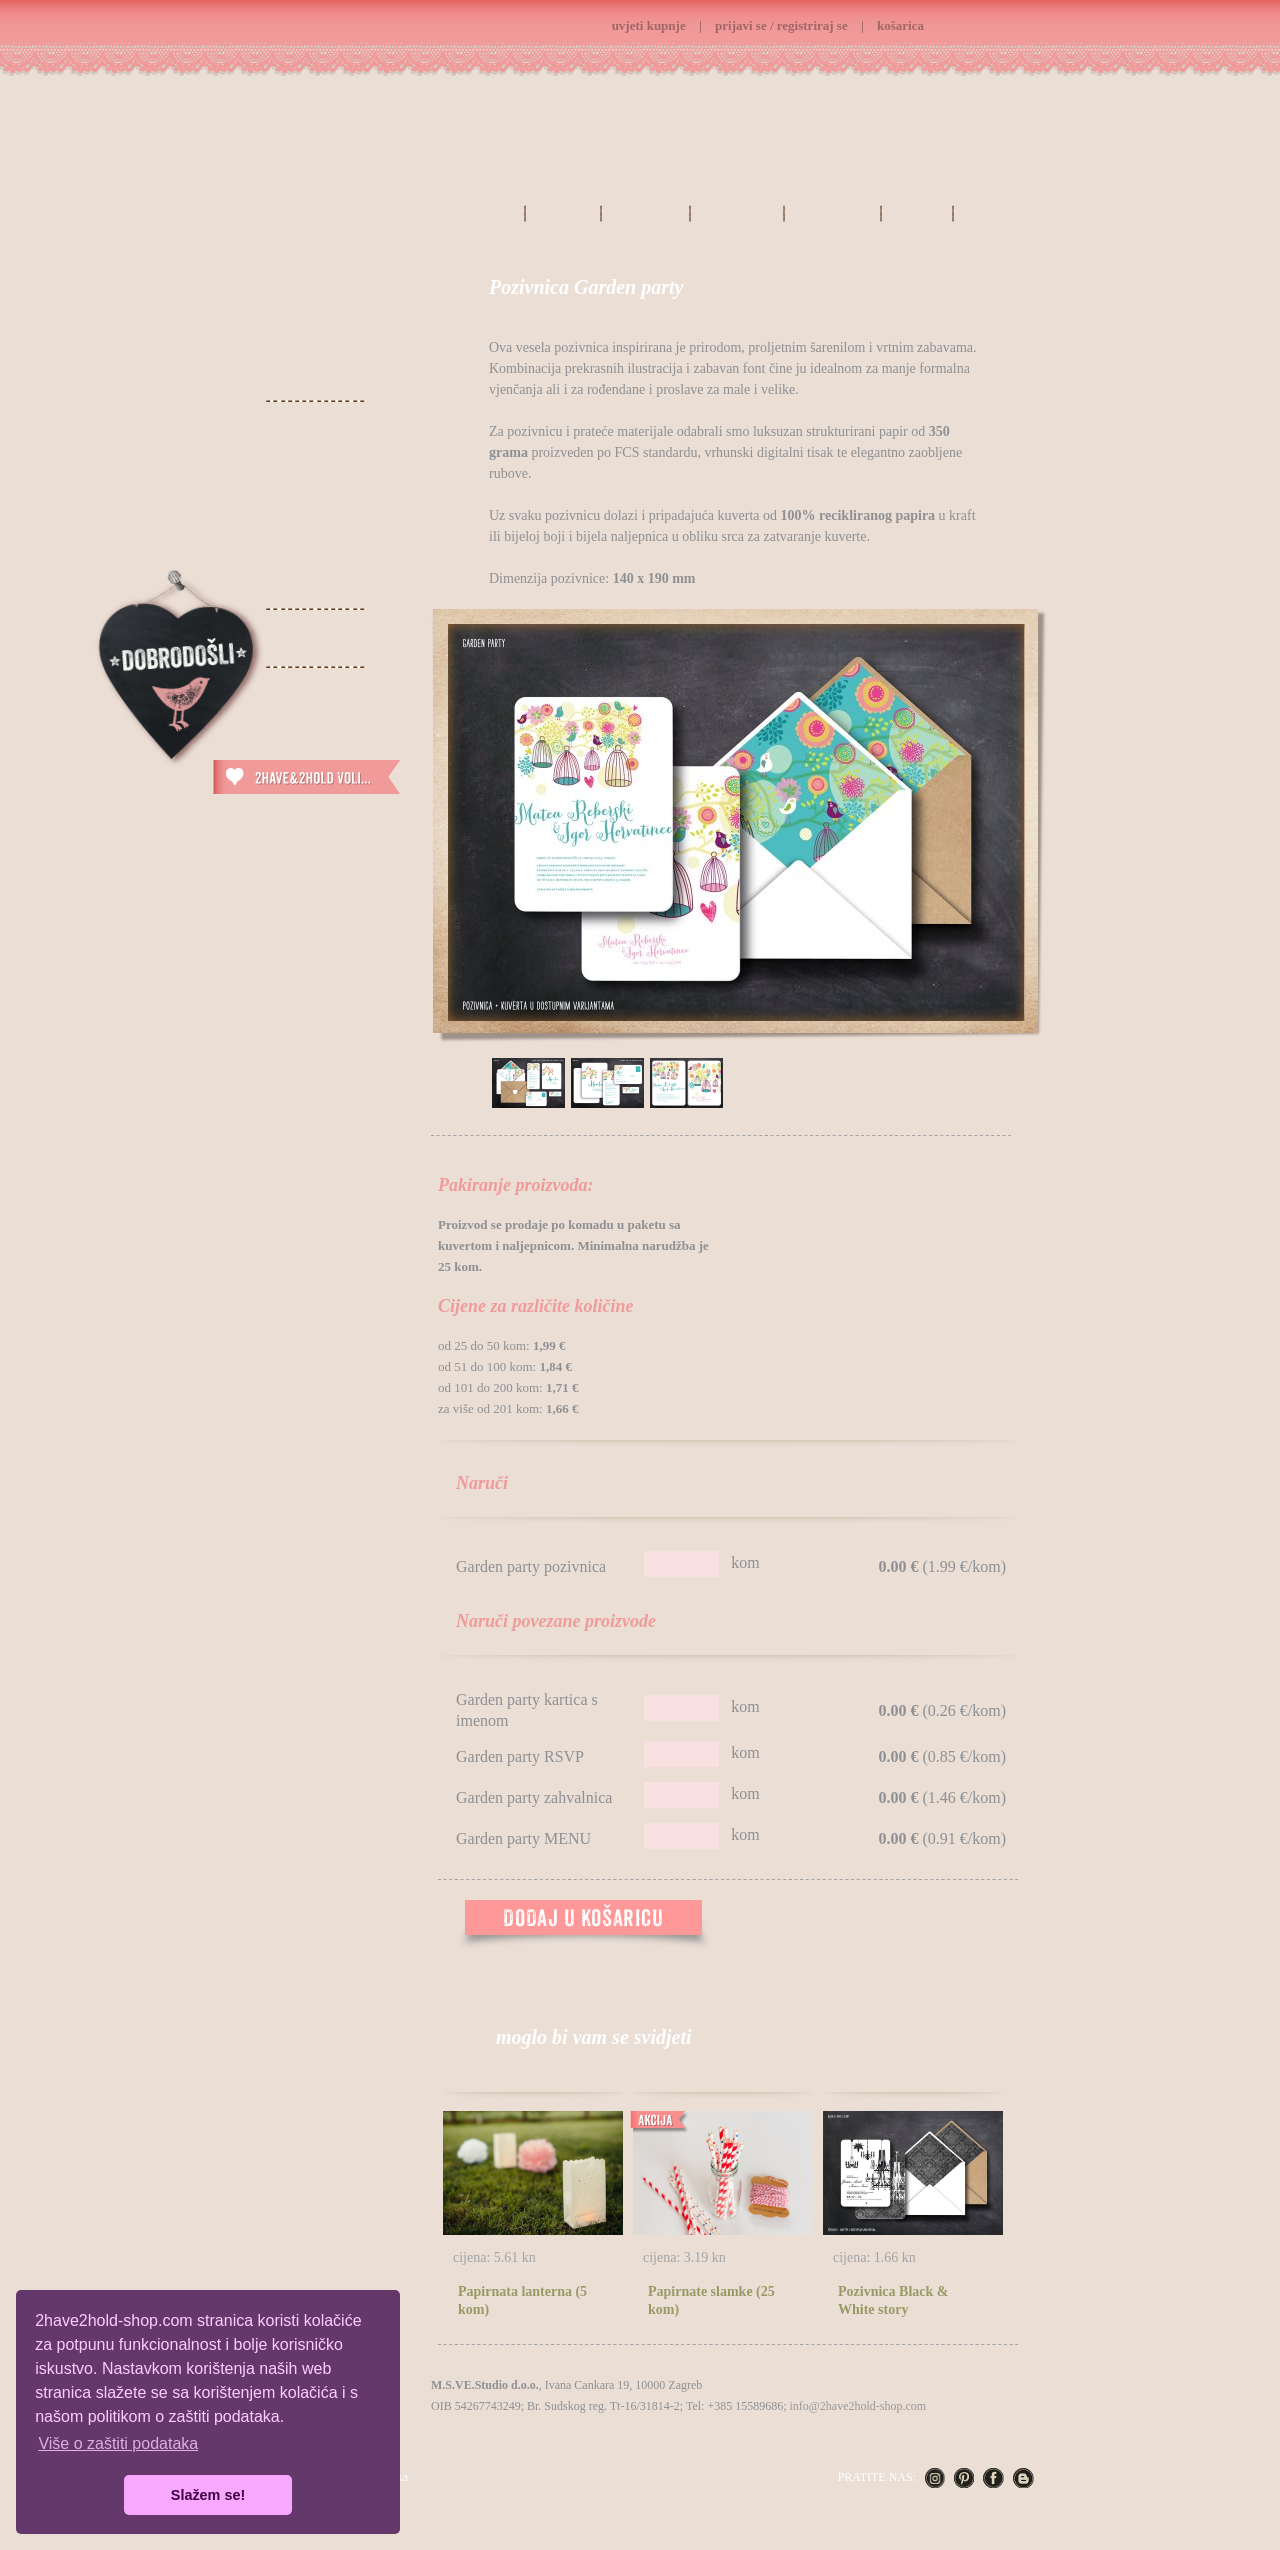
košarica (900, 25)
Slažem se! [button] (208, 2495)
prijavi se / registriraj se (781, 25)
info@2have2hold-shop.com (857, 2406)
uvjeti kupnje (649, 25)
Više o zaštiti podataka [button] (118, 2443)
